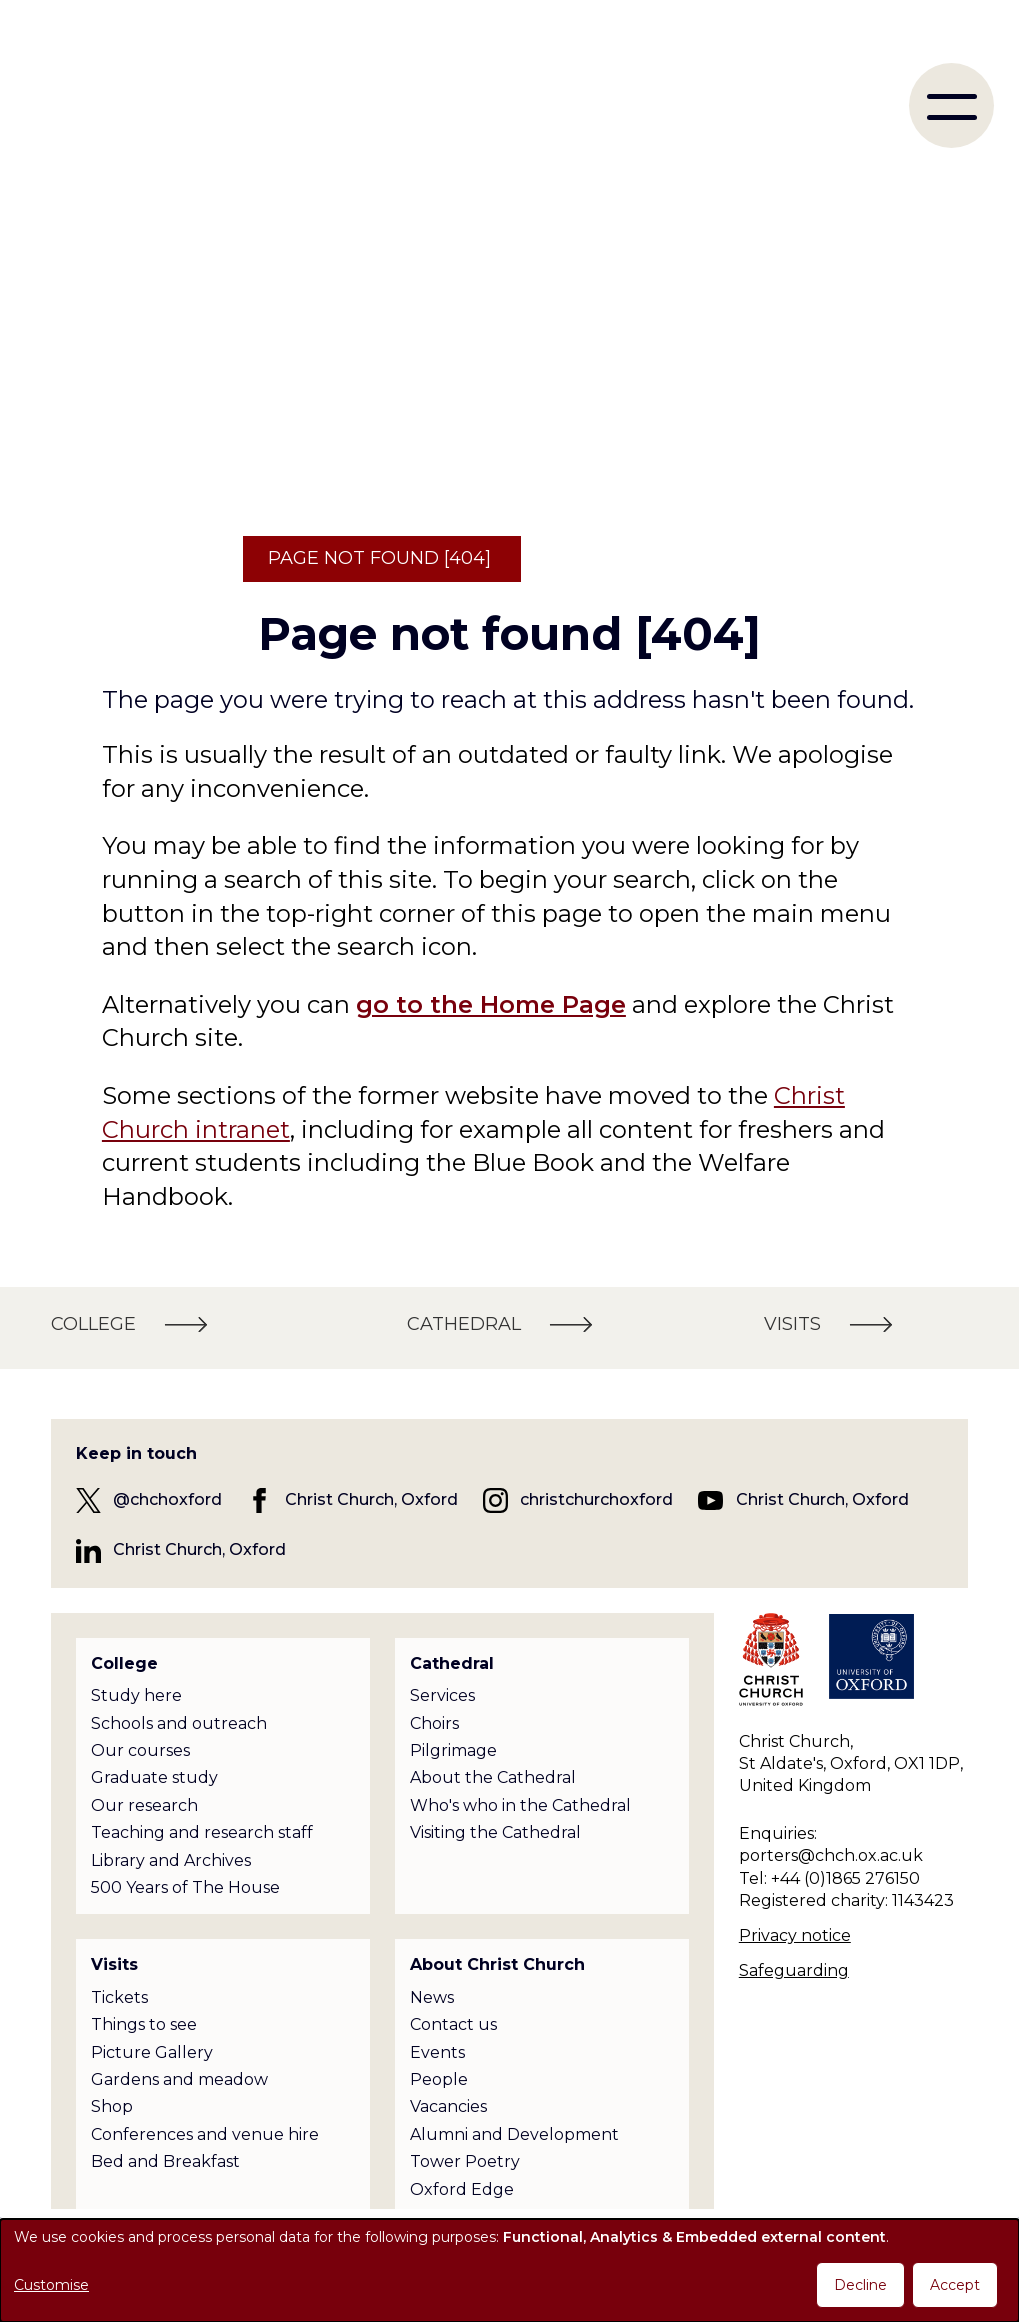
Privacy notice (795, 1935)
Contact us (453, 2024)
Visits (114, 1964)
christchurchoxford (596, 1499)
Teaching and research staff (202, 1832)
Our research (144, 1805)
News (432, 1997)
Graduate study (154, 1777)
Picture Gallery (152, 2052)
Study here (136, 1695)
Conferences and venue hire (205, 2134)
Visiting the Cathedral (495, 1832)
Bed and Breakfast (165, 2161)
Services (442, 1695)
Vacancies (448, 2106)
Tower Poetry (465, 2161)
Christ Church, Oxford (371, 1499)
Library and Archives (171, 1860)
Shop (112, 2106)
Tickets (119, 1997)
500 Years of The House (185, 1887)
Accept (955, 2285)
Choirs (434, 1723)
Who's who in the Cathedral (520, 1805)
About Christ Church (497, 1964)
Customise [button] (51, 2285)
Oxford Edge (462, 2189)
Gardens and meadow (179, 2079)
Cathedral (452, 1663)
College (124, 1663)
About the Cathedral (493, 1777)
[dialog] (509, 2270)
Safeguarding (794, 1970)
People (439, 2079)
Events (437, 2052)
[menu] (951, 105)
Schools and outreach (179, 1723)
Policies (439, 2216)
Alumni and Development (514, 2134)
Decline (860, 2285)
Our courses (140, 1750)
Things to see (144, 2024)
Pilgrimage (453, 1750)
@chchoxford (167, 1499)
